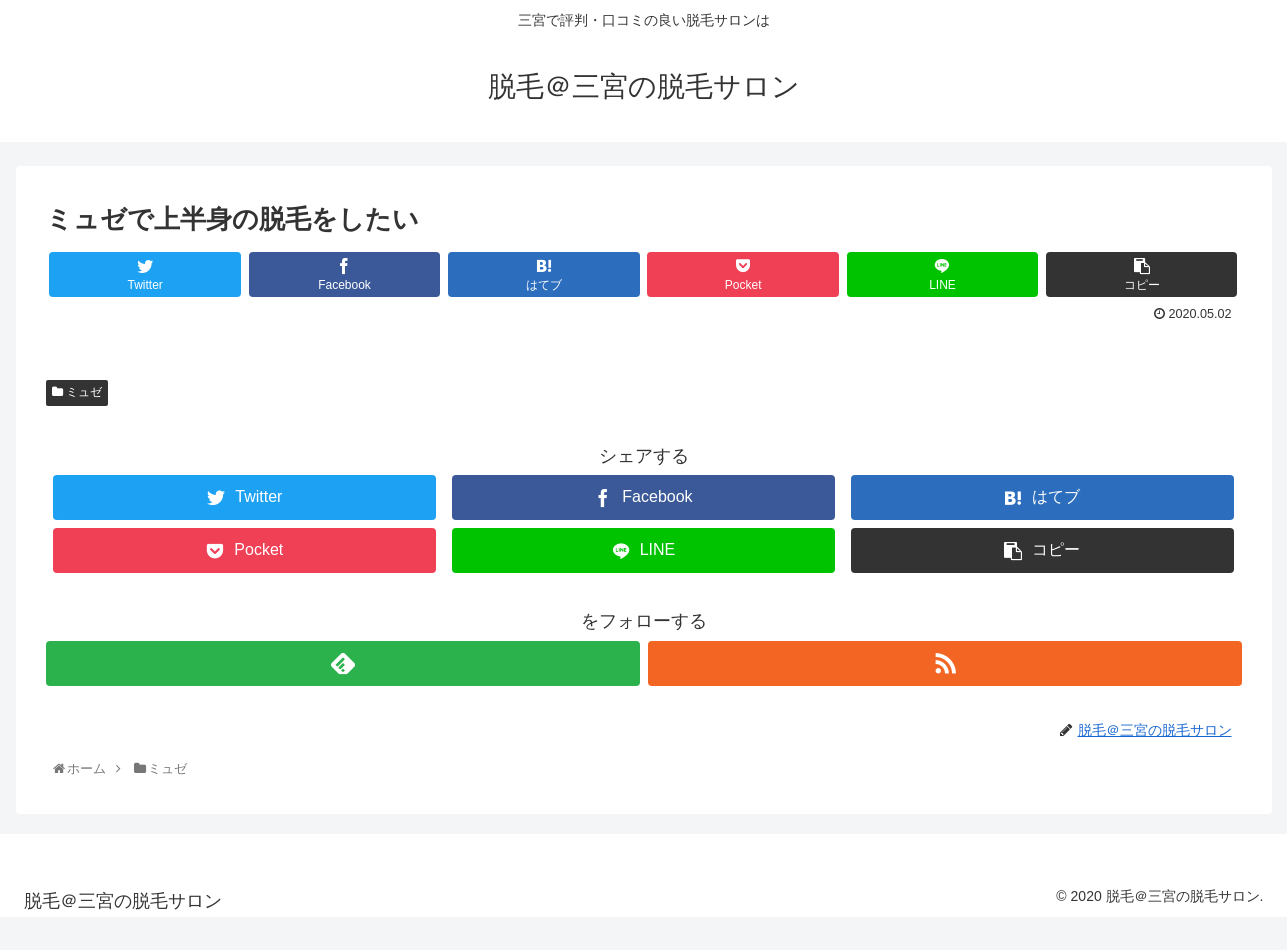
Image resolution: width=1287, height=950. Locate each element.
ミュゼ (77, 392)
